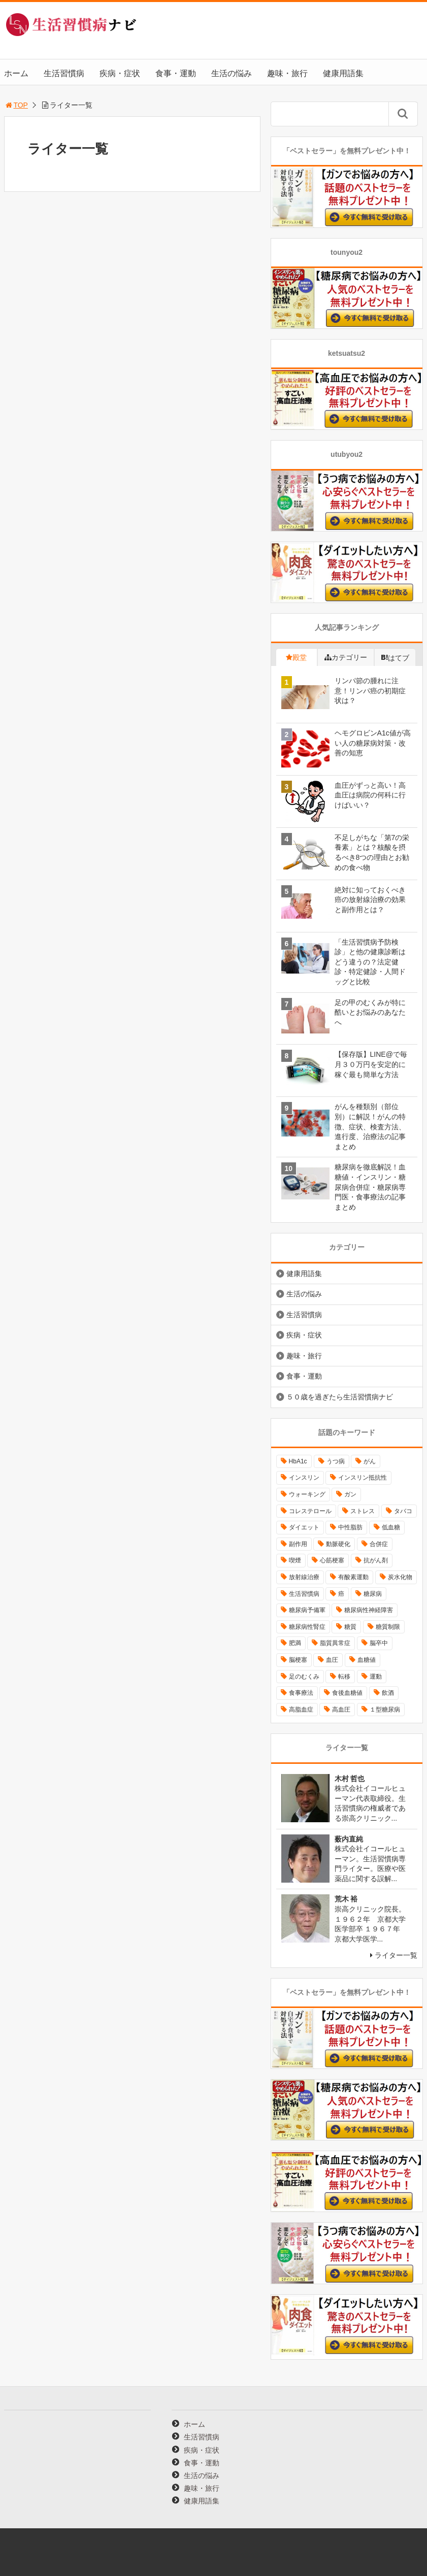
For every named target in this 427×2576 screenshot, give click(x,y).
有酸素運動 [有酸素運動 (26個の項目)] (353, 1577)
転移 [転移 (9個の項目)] (344, 1676)
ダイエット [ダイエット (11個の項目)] (304, 1527)
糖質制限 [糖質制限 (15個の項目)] (388, 1626)
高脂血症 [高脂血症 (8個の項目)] (301, 1709)
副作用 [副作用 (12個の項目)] (298, 1544)
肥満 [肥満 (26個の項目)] (295, 1643)
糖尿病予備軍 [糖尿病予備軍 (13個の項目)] (307, 1610)
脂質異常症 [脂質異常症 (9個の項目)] (335, 1643)
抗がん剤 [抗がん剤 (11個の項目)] (376, 1560)
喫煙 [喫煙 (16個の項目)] (295, 1560)
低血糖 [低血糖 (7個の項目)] (391, 1527)
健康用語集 (343, 73)
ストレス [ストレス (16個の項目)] (362, 1511)
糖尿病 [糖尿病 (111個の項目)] (373, 1593)
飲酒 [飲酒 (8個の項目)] (388, 1692)
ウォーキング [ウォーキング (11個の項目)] (307, 1494)
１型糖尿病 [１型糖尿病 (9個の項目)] (385, 1709)
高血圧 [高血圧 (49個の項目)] (341, 1709)
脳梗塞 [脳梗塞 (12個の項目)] (298, 1659)
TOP (16, 105)
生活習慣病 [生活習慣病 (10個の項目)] (304, 1593)
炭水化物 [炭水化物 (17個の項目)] (400, 1577)
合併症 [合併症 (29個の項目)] (379, 1544)
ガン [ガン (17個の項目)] (350, 1494)
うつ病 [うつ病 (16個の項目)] (335, 1461)
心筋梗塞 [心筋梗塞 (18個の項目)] (332, 1560)
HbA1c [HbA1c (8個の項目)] (298, 1461)
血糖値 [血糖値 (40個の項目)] (366, 1659)
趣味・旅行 (287, 73)
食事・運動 (175, 73)
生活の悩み (231, 73)
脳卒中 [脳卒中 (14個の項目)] (379, 1643)
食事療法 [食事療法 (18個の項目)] (301, 1692)
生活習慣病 (64, 73)
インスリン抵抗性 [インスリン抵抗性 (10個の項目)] (362, 1477)
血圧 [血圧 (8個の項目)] (332, 1659)
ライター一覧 (396, 1955)
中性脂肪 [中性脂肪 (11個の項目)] (350, 1527)
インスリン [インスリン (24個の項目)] (304, 1477)
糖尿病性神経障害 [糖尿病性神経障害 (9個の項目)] (368, 1610)
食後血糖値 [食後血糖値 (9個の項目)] (347, 1692)
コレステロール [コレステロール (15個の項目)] (310, 1511)
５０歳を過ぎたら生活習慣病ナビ (339, 1397)
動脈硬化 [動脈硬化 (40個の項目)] (338, 1544)
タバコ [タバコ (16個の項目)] (403, 1511)
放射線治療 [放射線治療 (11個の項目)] (304, 1577)
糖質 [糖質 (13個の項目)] (350, 1626)
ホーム (16, 73)
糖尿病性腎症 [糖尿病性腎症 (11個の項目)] (307, 1626)
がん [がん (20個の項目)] (370, 1461)
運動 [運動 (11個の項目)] (376, 1676)
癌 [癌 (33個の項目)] (341, 1593)
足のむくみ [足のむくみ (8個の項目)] (304, 1676)
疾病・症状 (120, 73)
